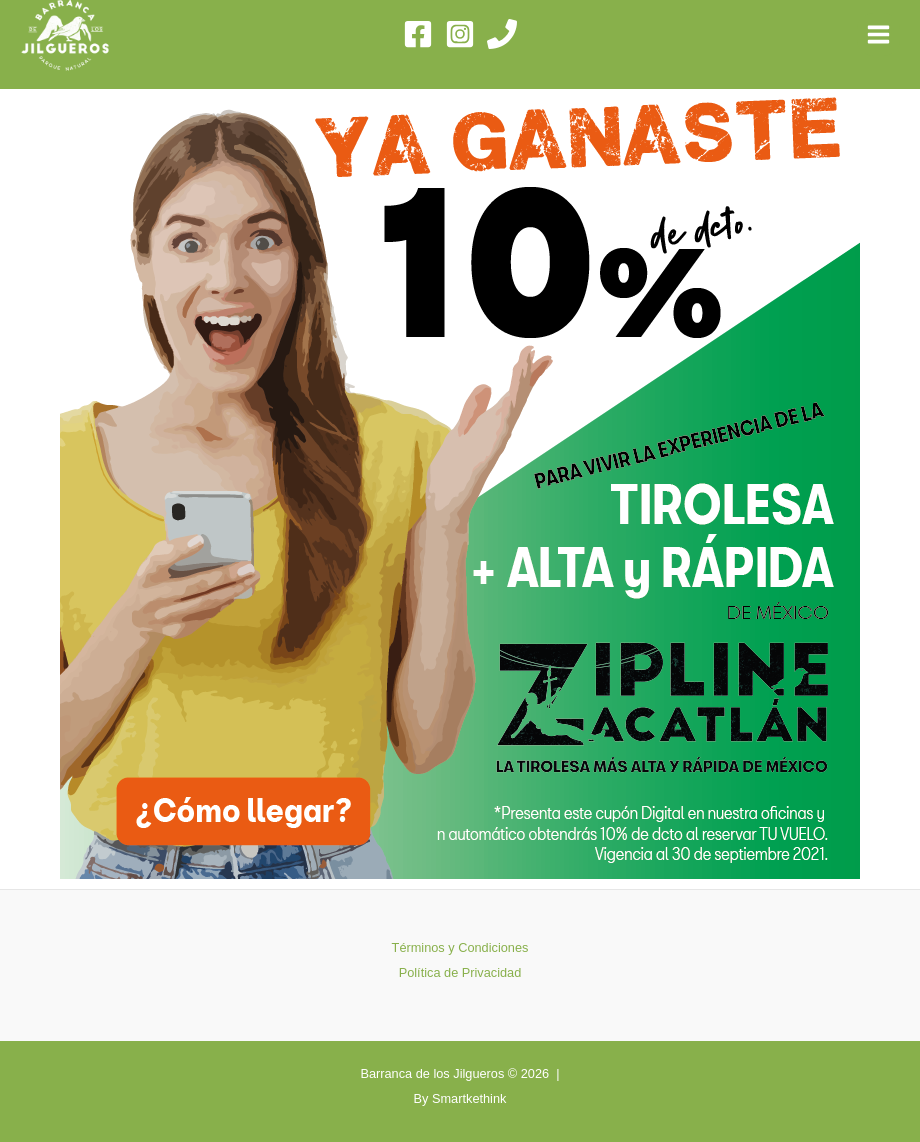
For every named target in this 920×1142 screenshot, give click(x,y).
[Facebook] (418, 34)
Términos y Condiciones (460, 947)
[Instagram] (460, 34)
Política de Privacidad (460, 972)
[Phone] (502, 34)
